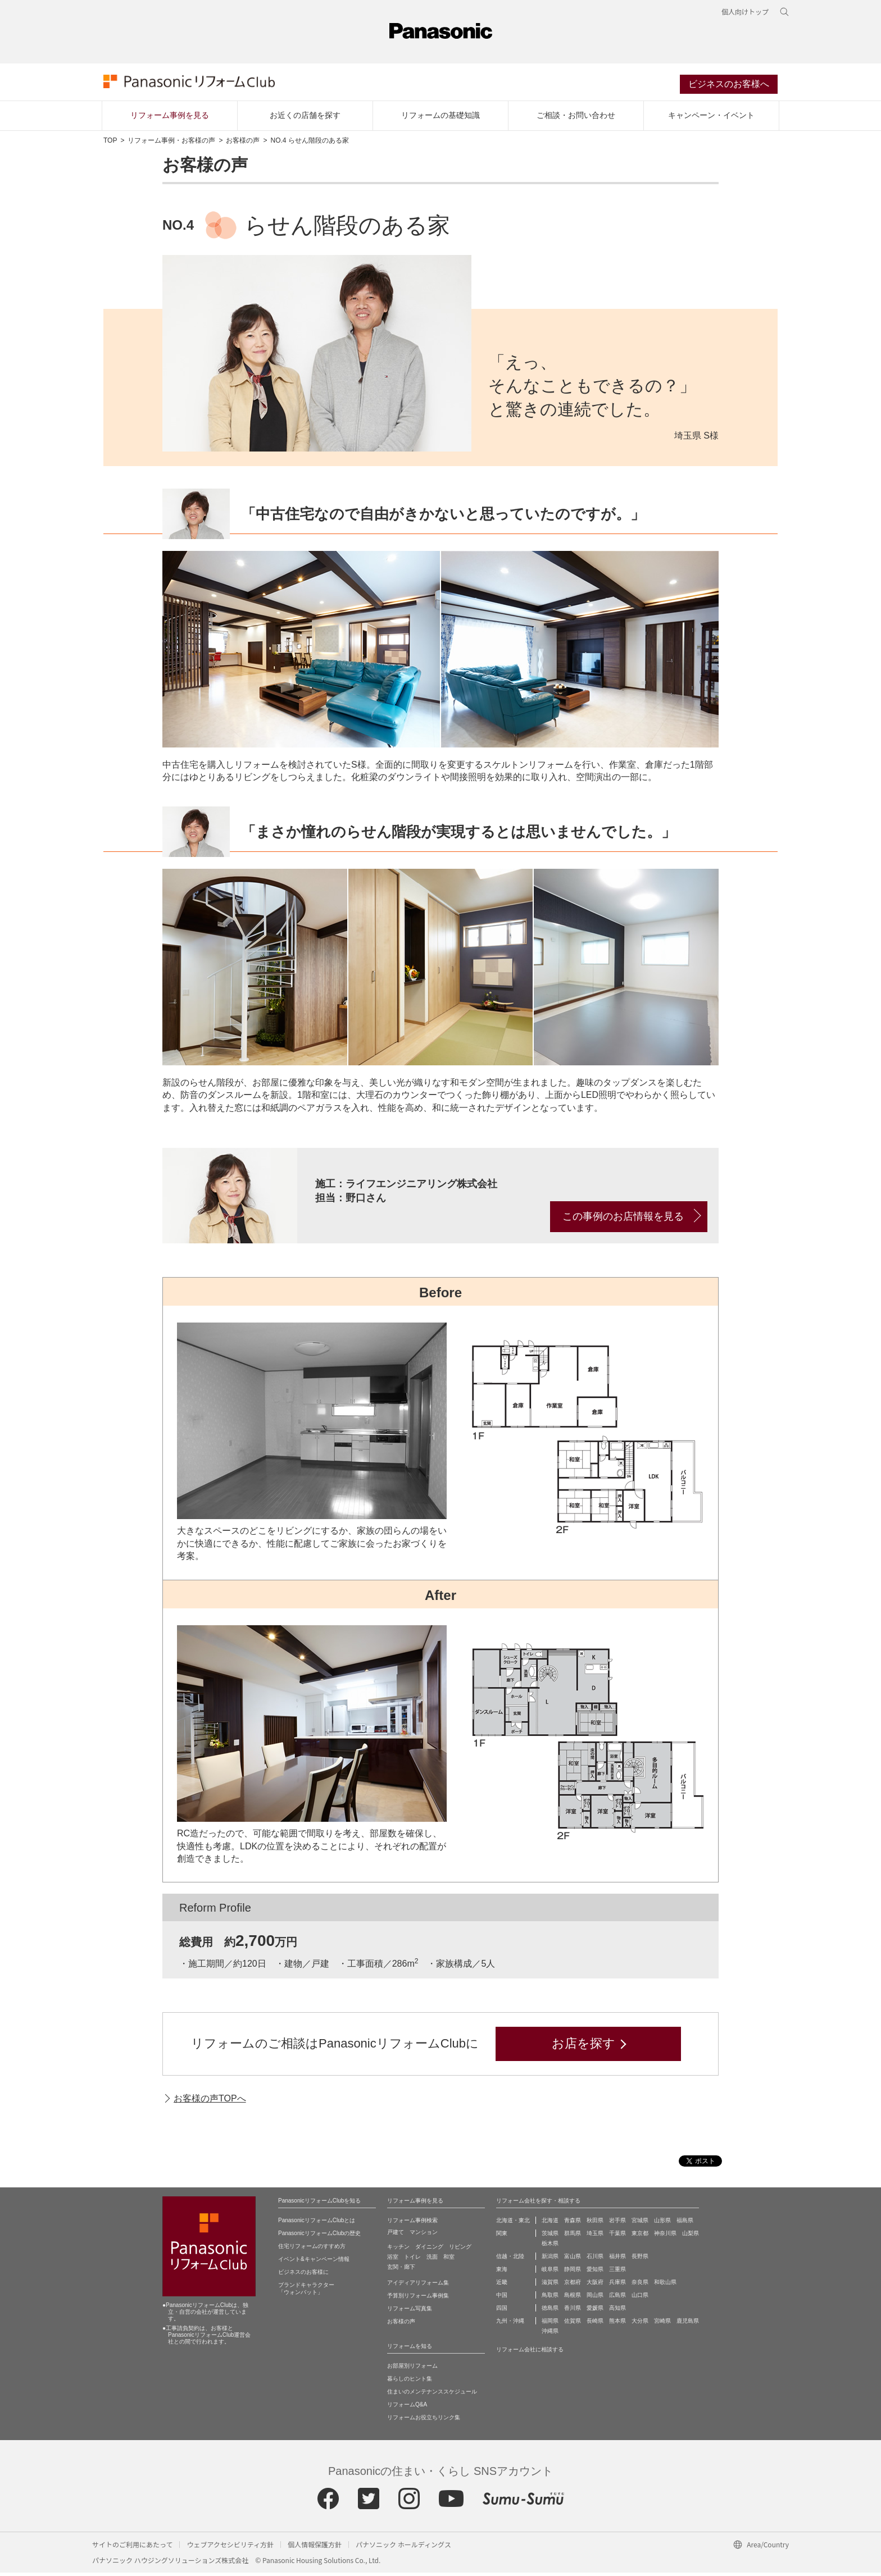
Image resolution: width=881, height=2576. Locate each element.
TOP (110, 144)
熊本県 (617, 2324)
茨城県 (550, 2236)
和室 (449, 2260)
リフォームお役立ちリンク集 (423, 2421)
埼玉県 (595, 2236)
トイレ (412, 2260)
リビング (460, 2250)
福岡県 (550, 2324)
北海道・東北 (513, 2224)
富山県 (572, 2259)
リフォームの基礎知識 (440, 118)
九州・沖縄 (510, 2324)
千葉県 (617, 2236)
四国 (501, 2311)
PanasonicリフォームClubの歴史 (319, 2236)
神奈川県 (665, 2236)
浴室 (392, 2260)
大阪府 (595, 2285)
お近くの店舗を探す (305, 118)
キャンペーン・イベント (711, 118)
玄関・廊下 (401, 2270)
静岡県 (572, 2272)
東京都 (640, 2236)
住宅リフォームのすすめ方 (312, 2249)
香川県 (572, 2311)
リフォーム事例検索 (412, 2224)
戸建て (395, 2235)
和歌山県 (665, 2285)
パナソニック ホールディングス (403, 2547)
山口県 (640, 2298)
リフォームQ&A (407, 2408)
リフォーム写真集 (409, 2312)
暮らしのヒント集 (409, 2382)
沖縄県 (550, 2334)
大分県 (640, 2324)
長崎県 (595, 2324)
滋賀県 (550, 2285)
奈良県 (640, 2285)
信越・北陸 (510, 2259)
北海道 (550, 2224)
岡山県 (595, 2298)
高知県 (617, 2311)
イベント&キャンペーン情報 (313, 2262)
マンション (424, 2235)
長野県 (640, 2259)
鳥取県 (550, 2298)
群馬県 (572, 2236)
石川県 (595, 2259)
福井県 (617, 2259)
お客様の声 (243, 144)
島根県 (572, 2298)
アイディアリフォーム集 (418, 2286)
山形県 (662, 2224)
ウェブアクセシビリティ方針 (230, 2547)
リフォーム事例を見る (169, 118)
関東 (501, 2236)
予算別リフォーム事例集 (418, 2299)
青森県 (572, 2224)
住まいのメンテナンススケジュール (432, 2395)
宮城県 (640, 2224)
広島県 (617, 2298)
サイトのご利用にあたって (132, 2547)
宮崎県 (662, 2324)
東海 (501, 2272)
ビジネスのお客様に (303, 2275)
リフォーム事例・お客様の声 (171, 144)
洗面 (432, 2260)
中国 (501, 2298)
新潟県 (550, 2259)
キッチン (398, 2250)
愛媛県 (595, 2311)
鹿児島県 (687, 2324)
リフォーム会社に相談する (530, 2353)
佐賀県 (572, 2324)
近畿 (501, 2285)
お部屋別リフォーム (412, 2369)
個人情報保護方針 (315, 2547)
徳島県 (550, 2311)
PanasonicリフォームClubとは (316, 2224)
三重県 (617, 2272)
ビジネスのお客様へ (728, 86)
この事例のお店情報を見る (623, 1219)
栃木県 (550, 2247)
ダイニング (429, 2250)
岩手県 (617, 2224)
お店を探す (583, 2047)
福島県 (684, 2224)
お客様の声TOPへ (210, 2101)
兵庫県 (617, 2285)
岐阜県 (550, 2272)
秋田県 (595, 2224)
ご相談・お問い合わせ (576, 118)
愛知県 (595, 2272)
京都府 (572, 2285)
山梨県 (690, 2236)
